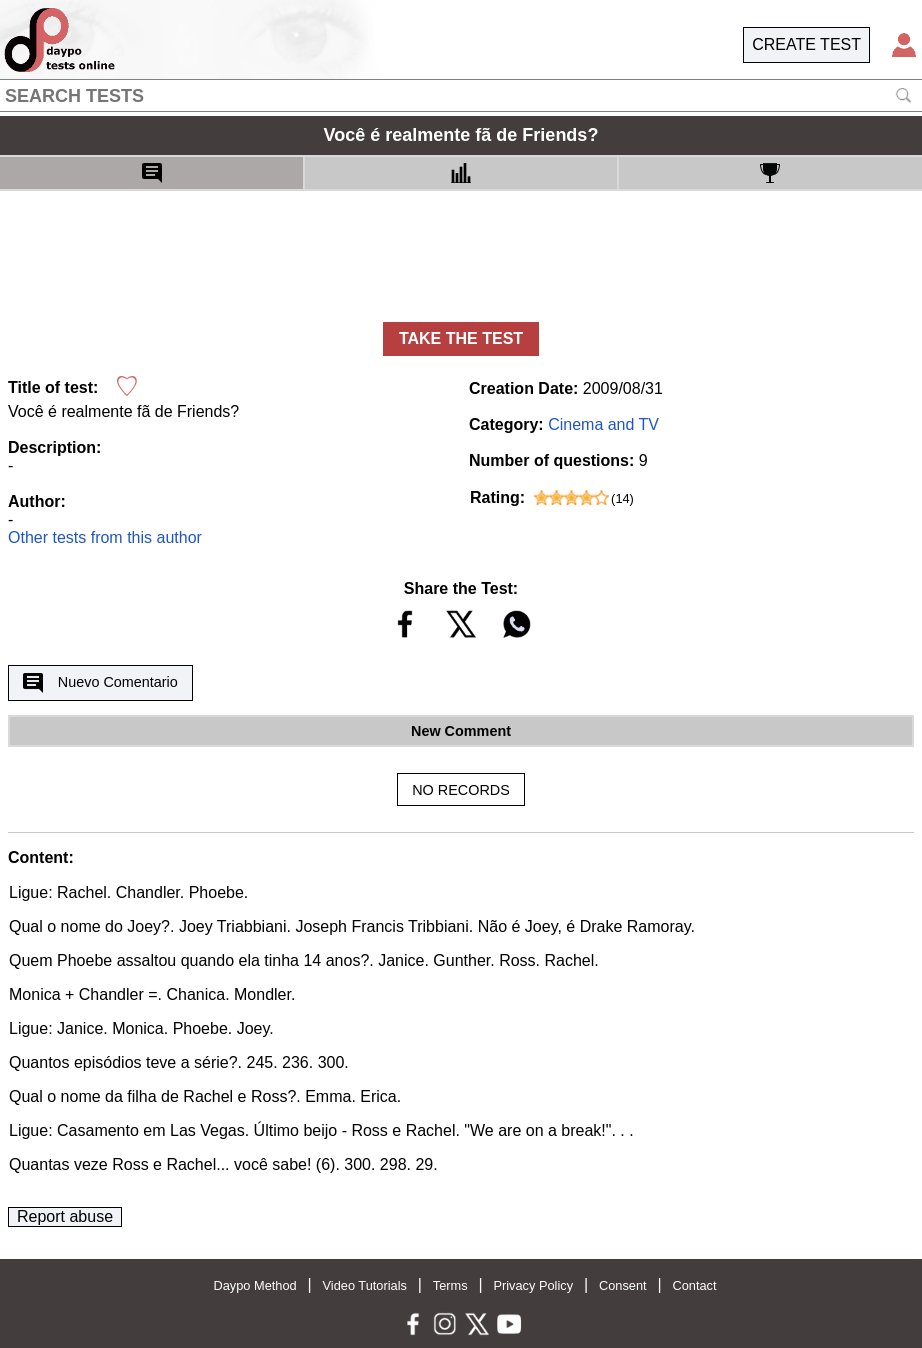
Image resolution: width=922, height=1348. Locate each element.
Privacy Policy (533, 1285)
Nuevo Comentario (100, 683)
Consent (623, 1285)
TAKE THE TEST (461, 338)
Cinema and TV (603, 424)
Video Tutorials (365, 1285)
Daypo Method (254, 1285)
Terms (450, 1285)
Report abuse (65, 1216)
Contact (694, 1285)
